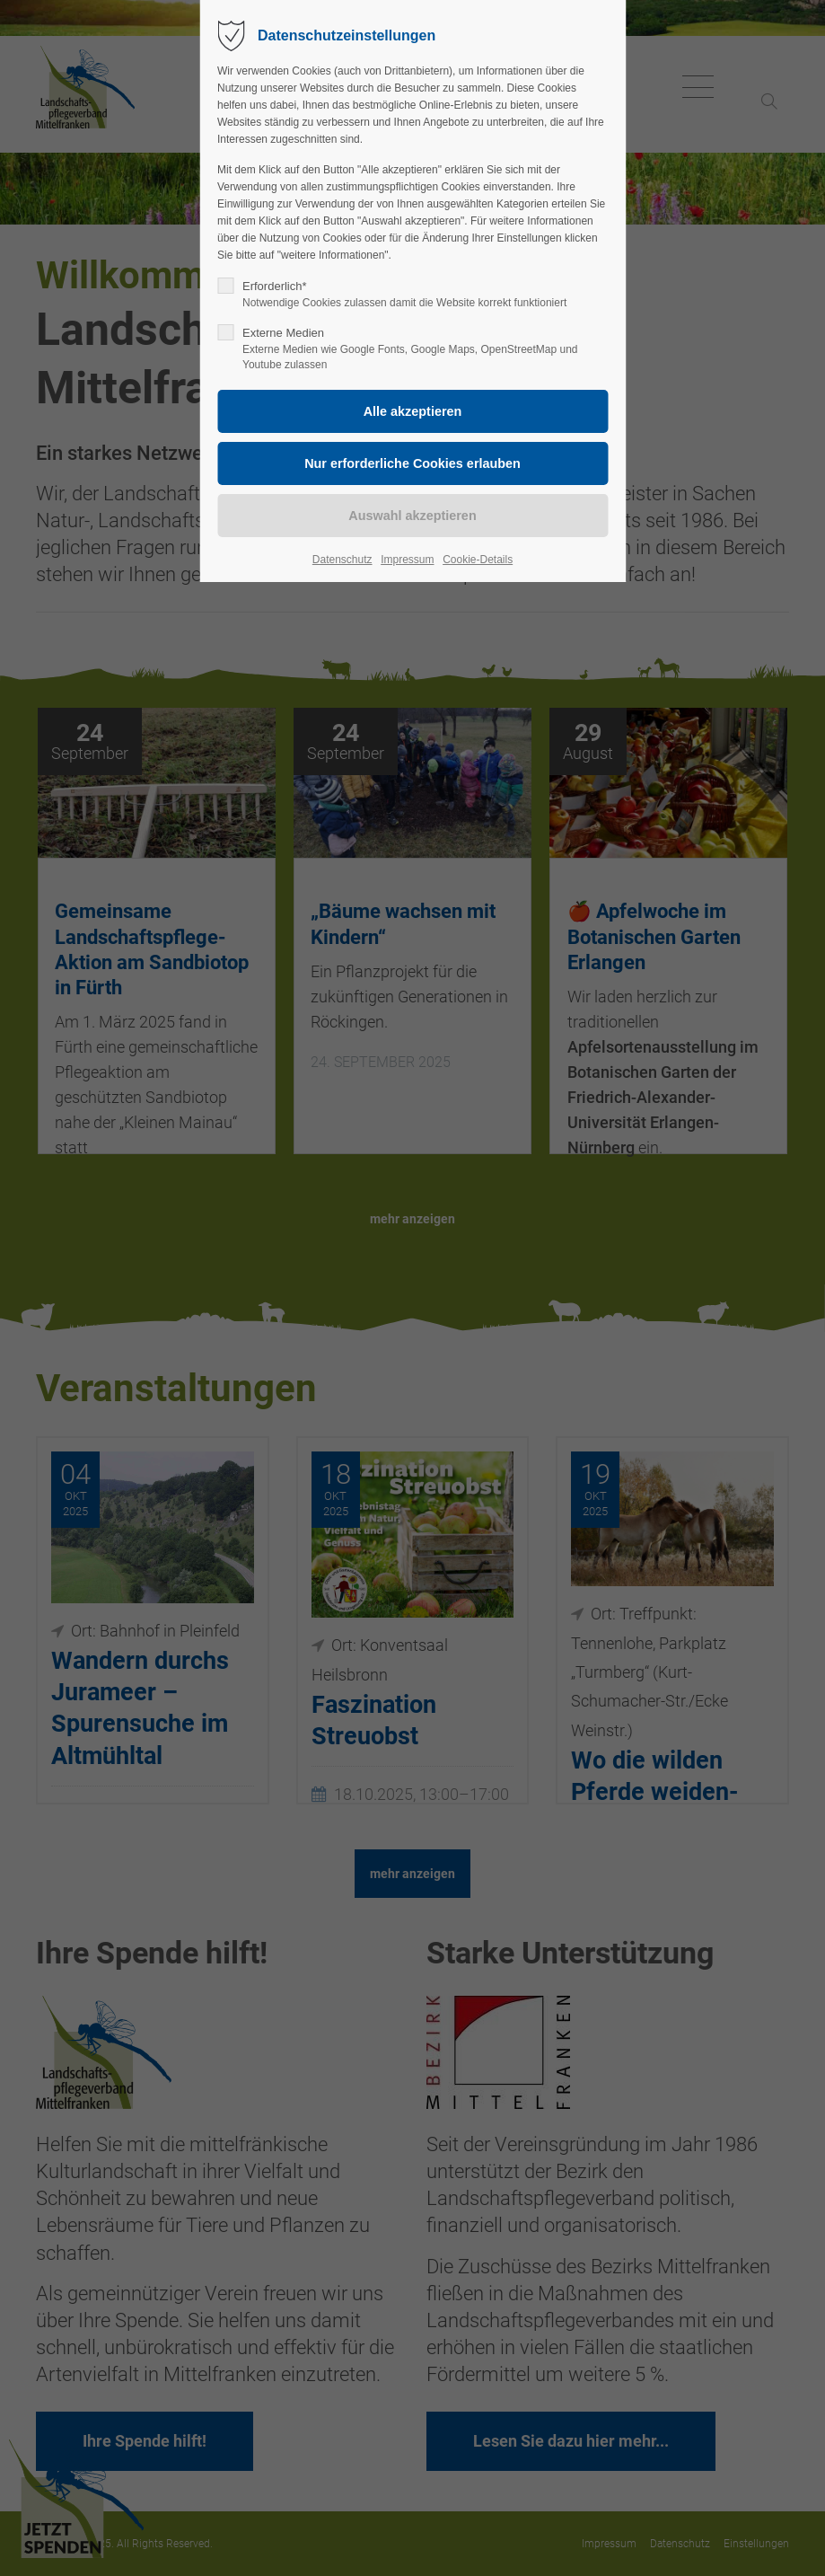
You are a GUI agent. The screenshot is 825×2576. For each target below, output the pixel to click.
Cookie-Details (478, 559)
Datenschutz (342, 559)
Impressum (407, 559)
